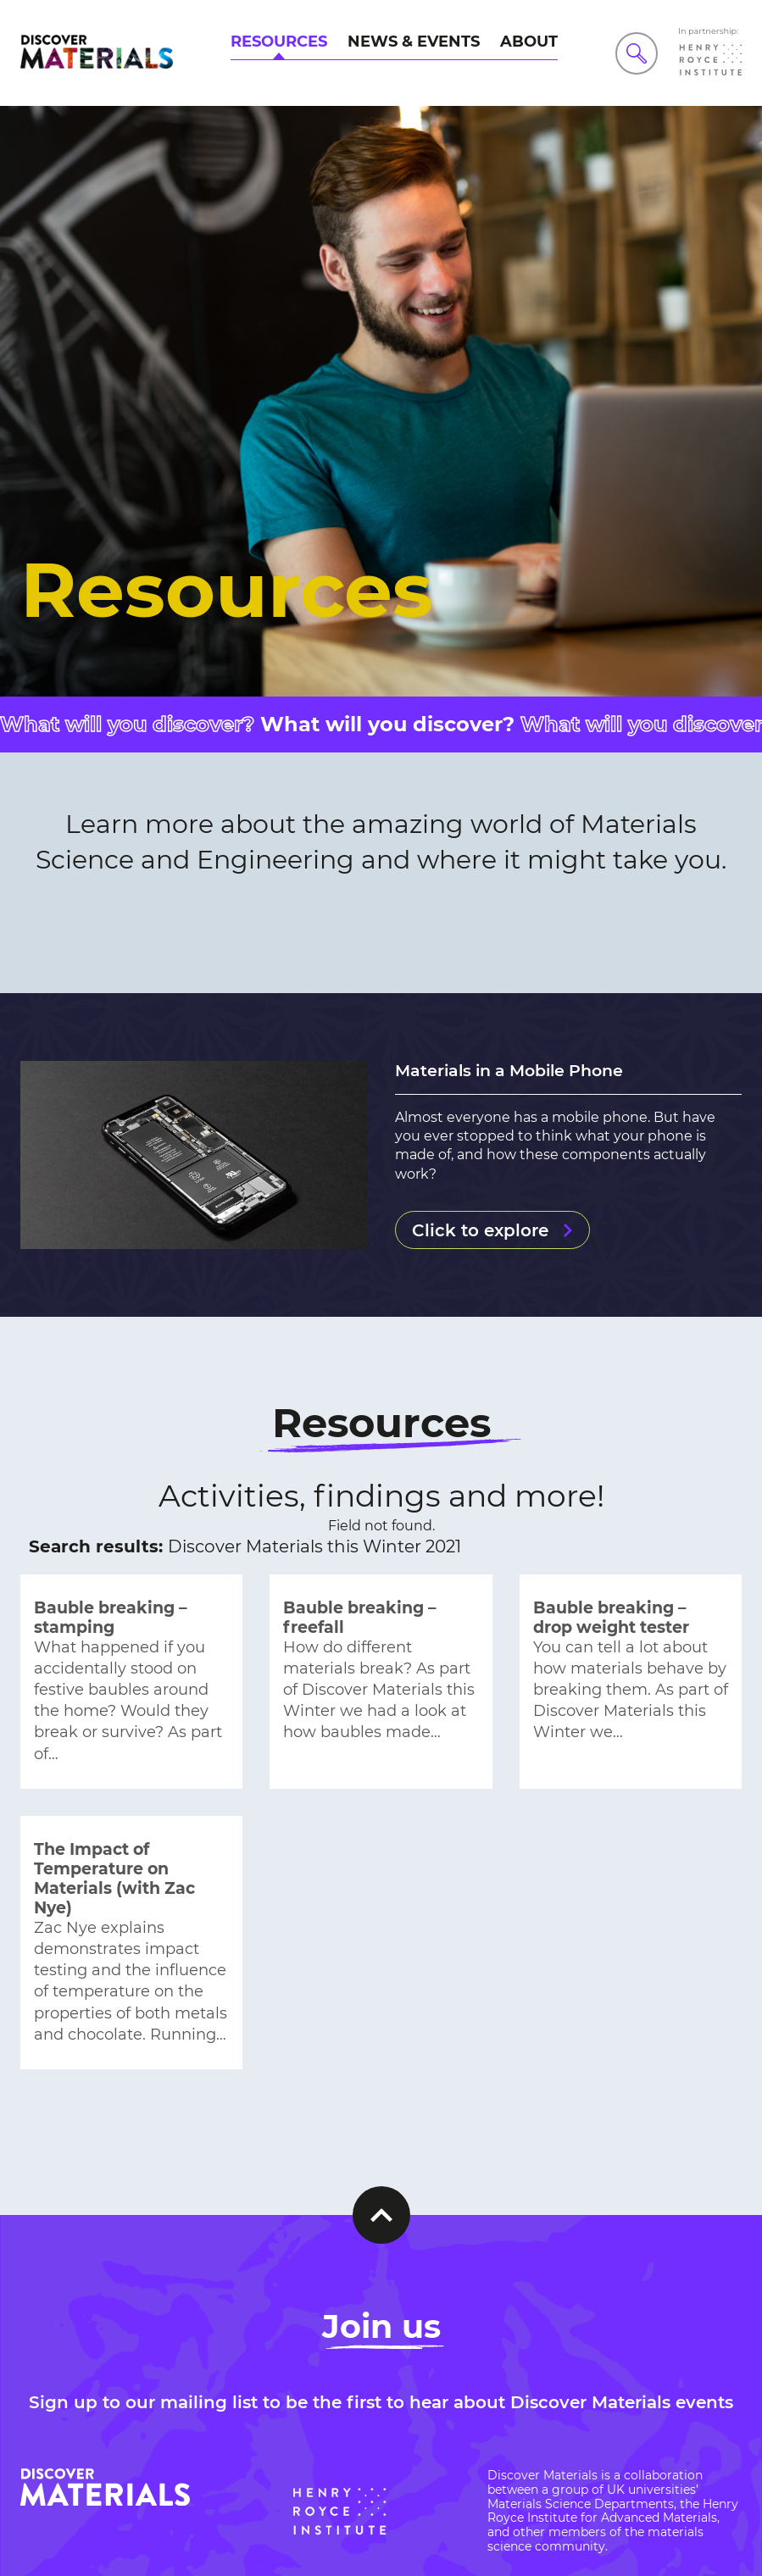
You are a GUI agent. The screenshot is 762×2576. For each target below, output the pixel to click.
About (529, 41)
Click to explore (480, 1230)
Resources (279, 41)
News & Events (414, 41)
